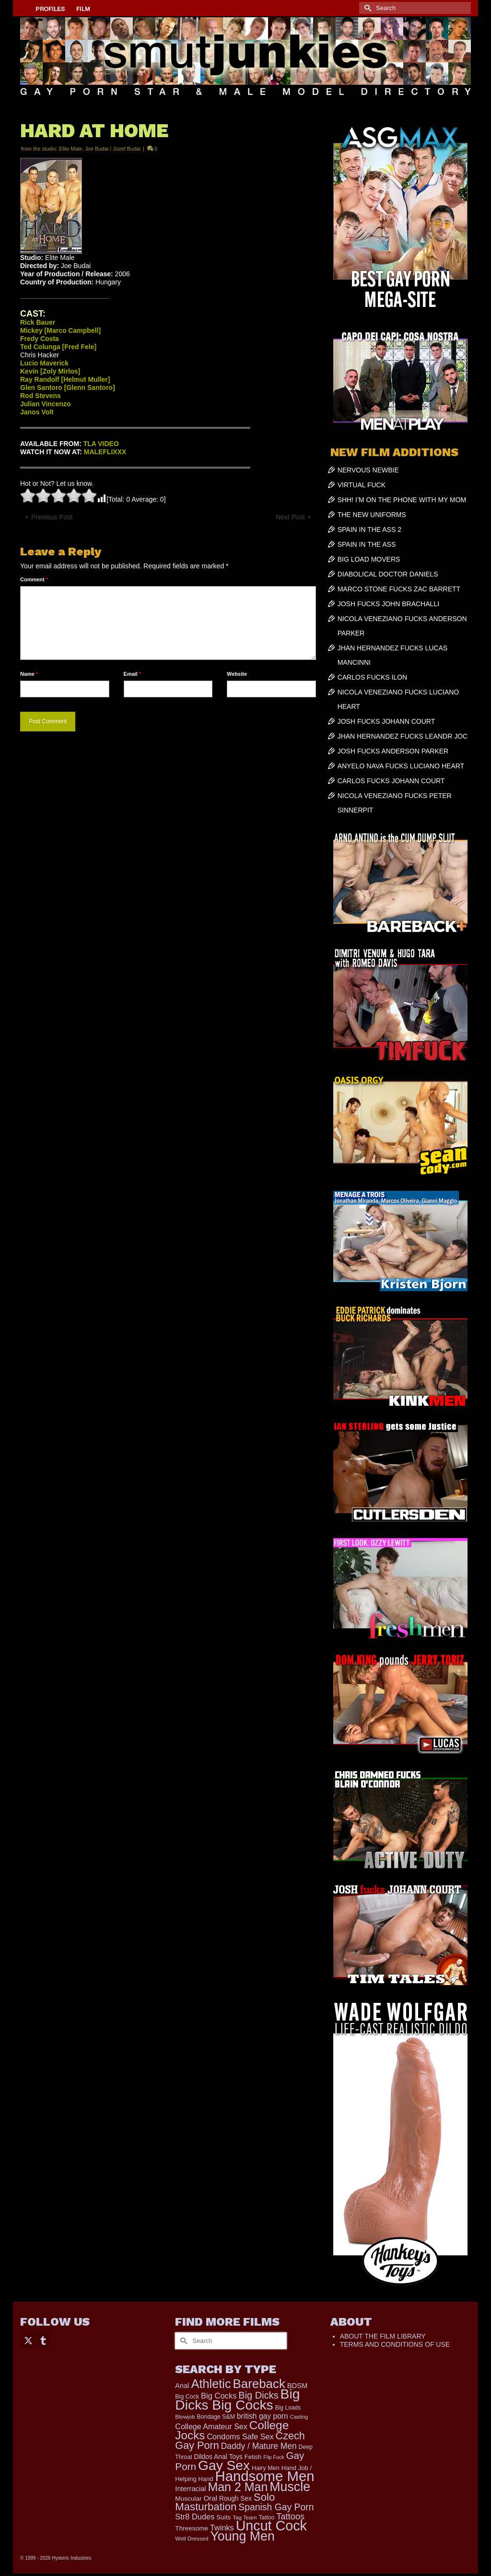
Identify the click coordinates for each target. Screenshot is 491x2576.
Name (29, 674)
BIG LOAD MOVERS (369, 559)
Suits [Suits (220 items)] (223, 2517)
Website (237, 674)
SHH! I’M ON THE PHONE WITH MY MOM (402, 500)
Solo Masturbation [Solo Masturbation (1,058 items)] (225, 2502)
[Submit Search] (366, 8)
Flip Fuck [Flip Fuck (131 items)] (273, 2457)
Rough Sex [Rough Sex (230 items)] (235, 2498)
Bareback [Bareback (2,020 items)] (259, 2383)
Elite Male (70, 149)
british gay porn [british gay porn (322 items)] (262, 2416)
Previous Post (51, 517)
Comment (34, 579)
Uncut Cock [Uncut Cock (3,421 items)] (271, 2525)
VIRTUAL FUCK (362, 485)
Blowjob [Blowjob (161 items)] (185, 2416)
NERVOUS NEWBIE (368, 470)
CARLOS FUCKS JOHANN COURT (391, 781)
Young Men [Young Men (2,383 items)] (242, 2536)
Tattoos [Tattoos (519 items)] (290, 2516)
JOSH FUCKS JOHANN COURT (386, 721)
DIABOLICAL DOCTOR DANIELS (388, 574)
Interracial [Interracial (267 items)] (190, 2489)
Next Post (290, 517)
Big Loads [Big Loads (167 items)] (288, 2407)
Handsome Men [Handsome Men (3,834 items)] (264, 2476)
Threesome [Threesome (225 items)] (191, 2528)
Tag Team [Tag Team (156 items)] (245, 2517)
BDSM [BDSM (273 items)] (297, 2385)
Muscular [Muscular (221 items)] (188, 2498)
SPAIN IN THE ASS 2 (369, 529)
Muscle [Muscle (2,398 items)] (289, 2487)
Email (132, 674)
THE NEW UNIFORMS (372, 514)
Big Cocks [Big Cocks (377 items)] (218, 2395)
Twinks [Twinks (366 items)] (222, 2527)
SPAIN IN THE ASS (367, 544)
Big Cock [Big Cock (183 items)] (187, 2396)
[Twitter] (28, 2339)
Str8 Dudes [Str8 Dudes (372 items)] (194, 2516)
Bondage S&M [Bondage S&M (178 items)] (216, 2416)
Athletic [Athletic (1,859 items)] (211, 2383)
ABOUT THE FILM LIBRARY (383, 2336)
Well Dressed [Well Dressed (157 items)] (191, 2538)
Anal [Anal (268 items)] (182, 2385)
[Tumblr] (43, 2339)
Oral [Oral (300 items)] (210, 2498)
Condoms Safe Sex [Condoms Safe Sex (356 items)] (240, 2436)
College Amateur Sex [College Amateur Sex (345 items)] (211, 2426)
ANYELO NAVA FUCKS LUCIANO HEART (401, 766)
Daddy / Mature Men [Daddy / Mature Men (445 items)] (259, 2446)
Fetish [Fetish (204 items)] (253, 2456)
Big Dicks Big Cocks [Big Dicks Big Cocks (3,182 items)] (237, 2399)
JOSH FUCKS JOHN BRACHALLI (388, 604)
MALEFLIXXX (105, 452)
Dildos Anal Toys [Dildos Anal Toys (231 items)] (218, 2456)
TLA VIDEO (101, 443)
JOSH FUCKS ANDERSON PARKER (393, 751)
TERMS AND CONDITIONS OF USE (395, 2344)
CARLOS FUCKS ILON (372, 677)
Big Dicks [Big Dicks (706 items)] (258, 2395)
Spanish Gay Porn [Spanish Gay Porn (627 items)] (276, 2507)
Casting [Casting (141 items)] (299, 2417)
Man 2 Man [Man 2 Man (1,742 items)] (238, 2487)
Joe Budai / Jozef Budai (112, 149)
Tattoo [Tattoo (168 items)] (266, 2517)
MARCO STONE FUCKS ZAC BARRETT (399, 589)
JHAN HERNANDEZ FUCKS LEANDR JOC (403, 736)
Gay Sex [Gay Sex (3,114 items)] (224, 2465)
